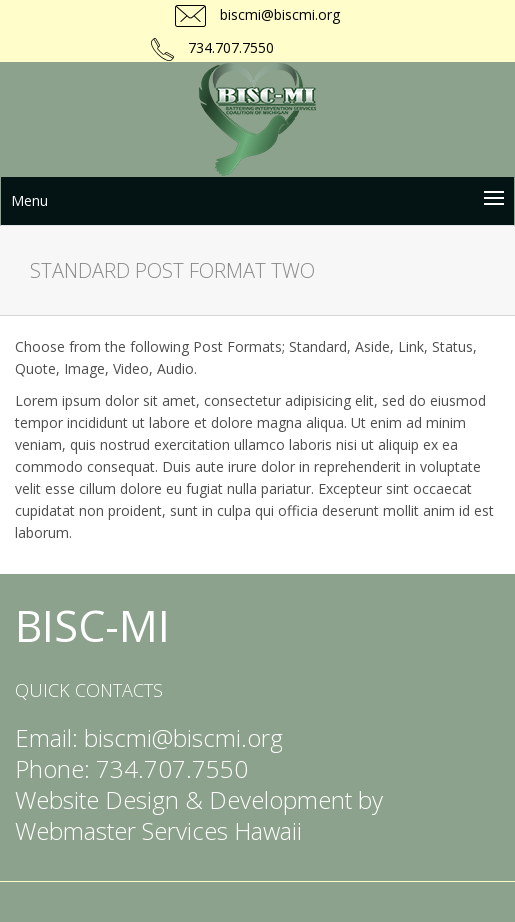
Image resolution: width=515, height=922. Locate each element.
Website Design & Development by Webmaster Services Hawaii (199, 815)
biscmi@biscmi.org (278, 14)
